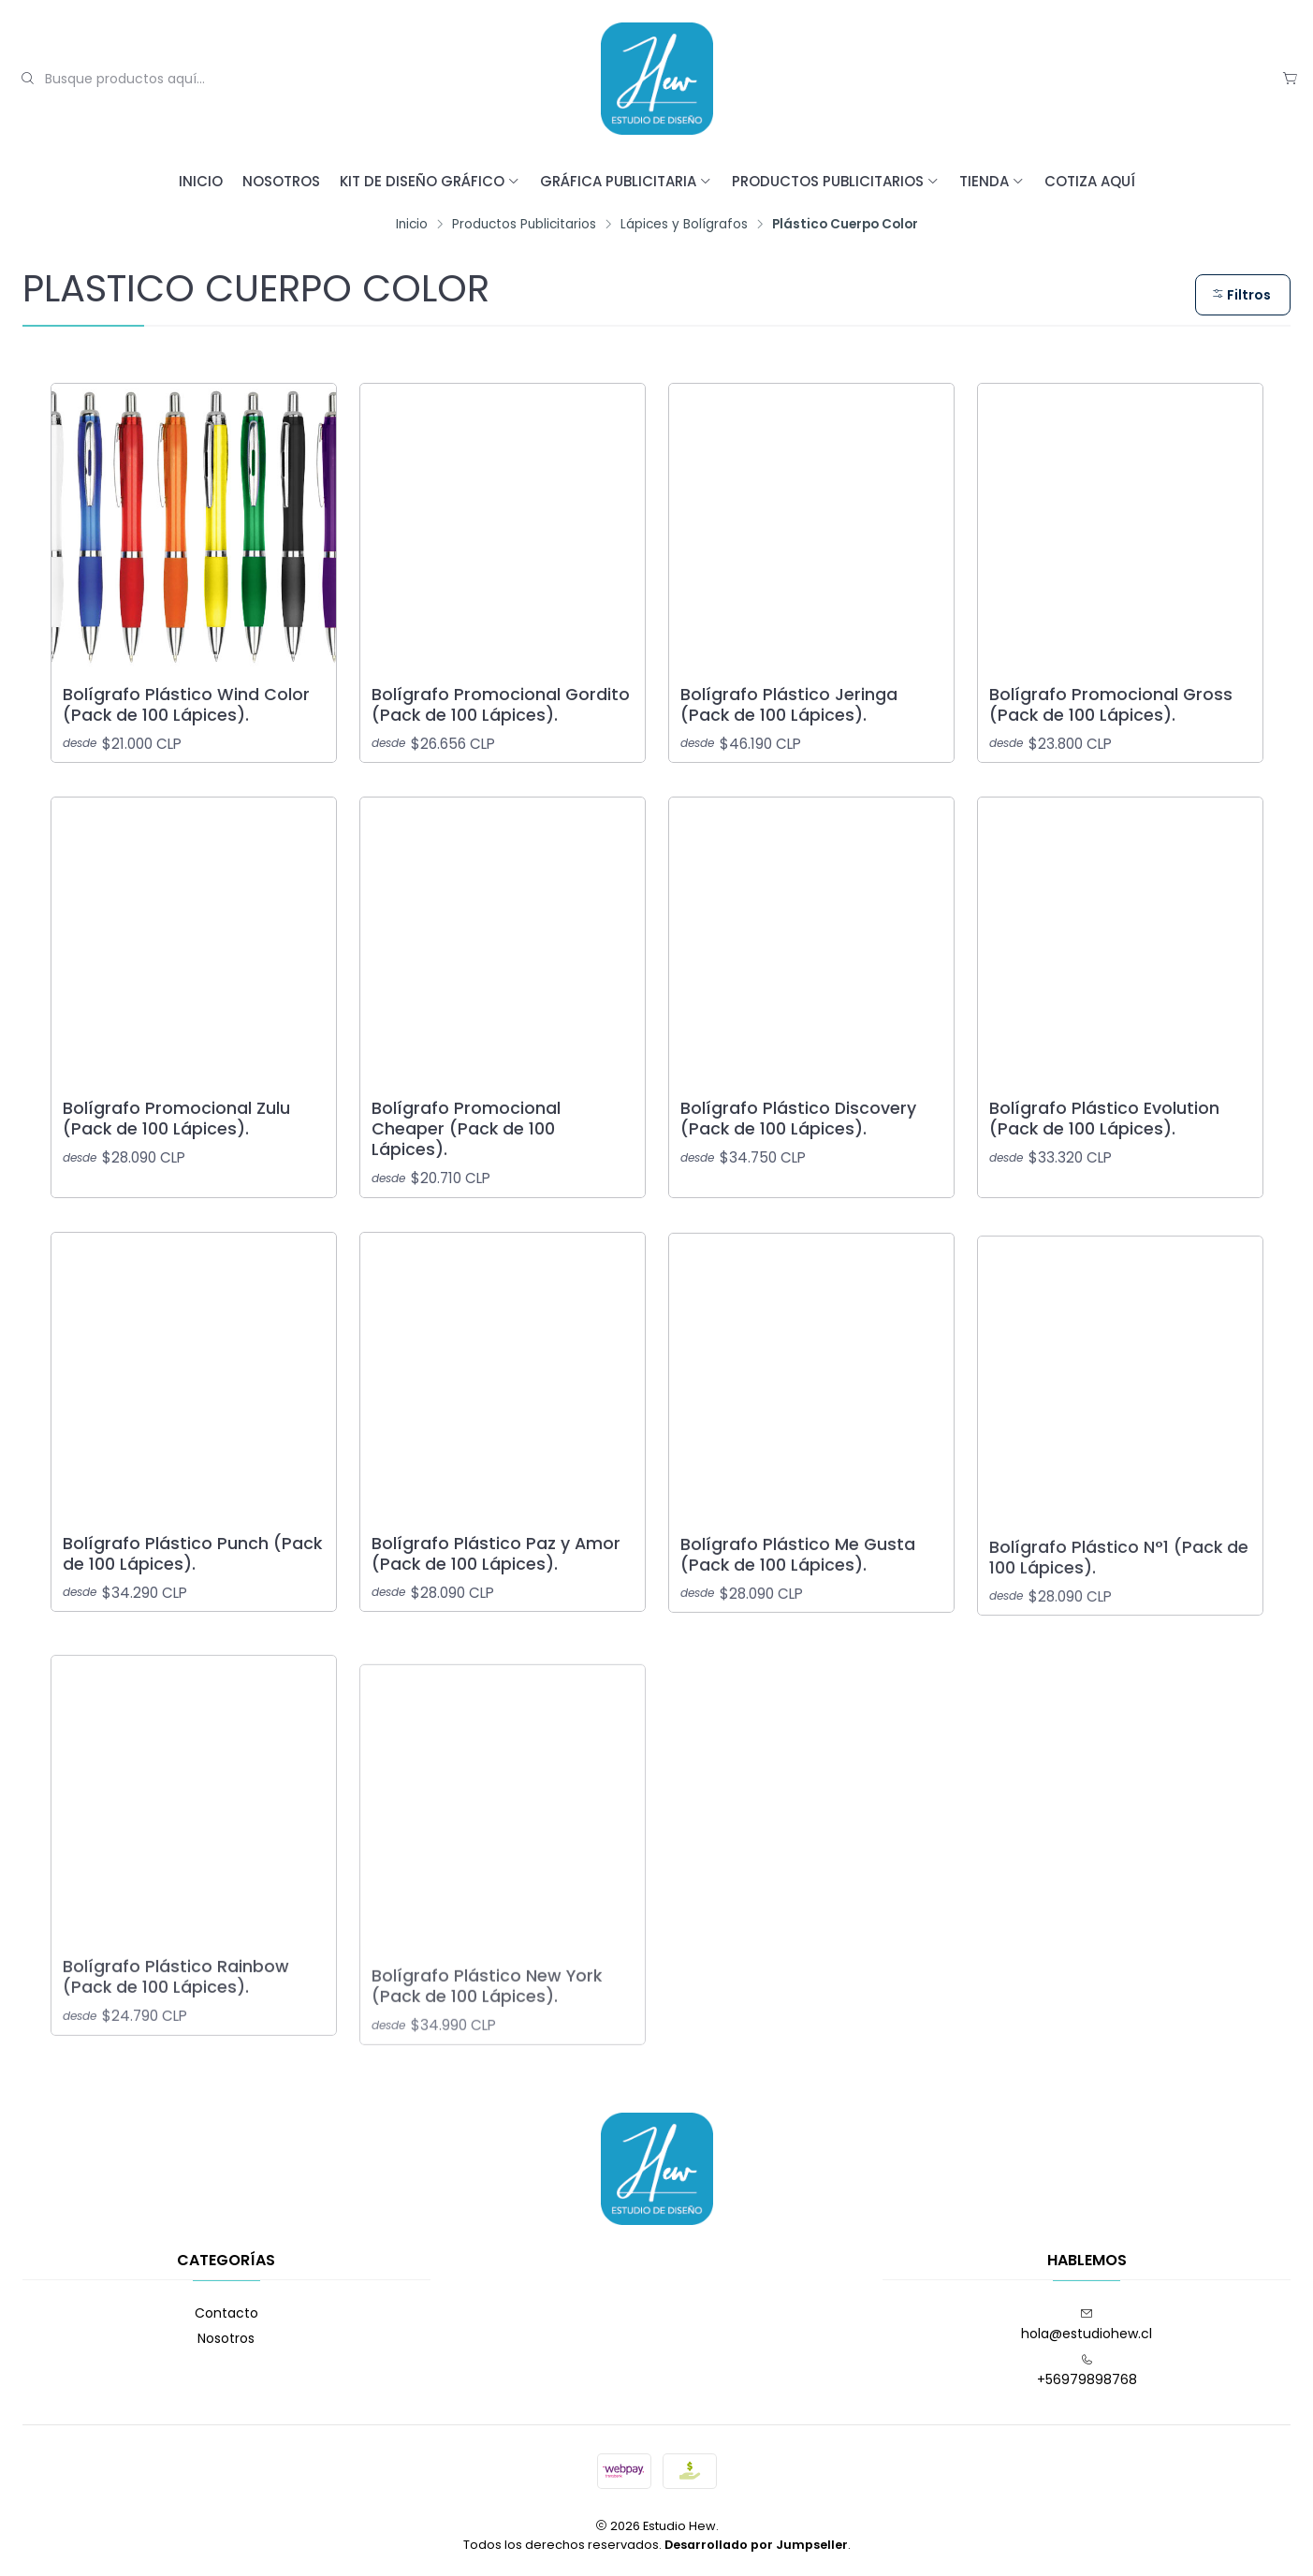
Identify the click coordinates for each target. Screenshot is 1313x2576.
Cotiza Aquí (1089, 181)
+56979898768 (1087, 2371)
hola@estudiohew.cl (1086, 2325)
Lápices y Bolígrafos (684, 224)
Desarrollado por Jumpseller (756, 2545)
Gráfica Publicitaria (626, 181)
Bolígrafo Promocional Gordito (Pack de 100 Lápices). (501, 704)
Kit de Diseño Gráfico (430, 181)
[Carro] (1290, 79)
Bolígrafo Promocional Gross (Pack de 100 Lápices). (1111, 704)
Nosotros (281, 181)
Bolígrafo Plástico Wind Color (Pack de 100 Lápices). (186, 704)
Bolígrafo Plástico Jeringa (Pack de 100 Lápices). (788, 704)
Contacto (226, 2313)
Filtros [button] (1241, 294)
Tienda (992, 181)
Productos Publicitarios (836, 181)
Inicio (201, 181)
